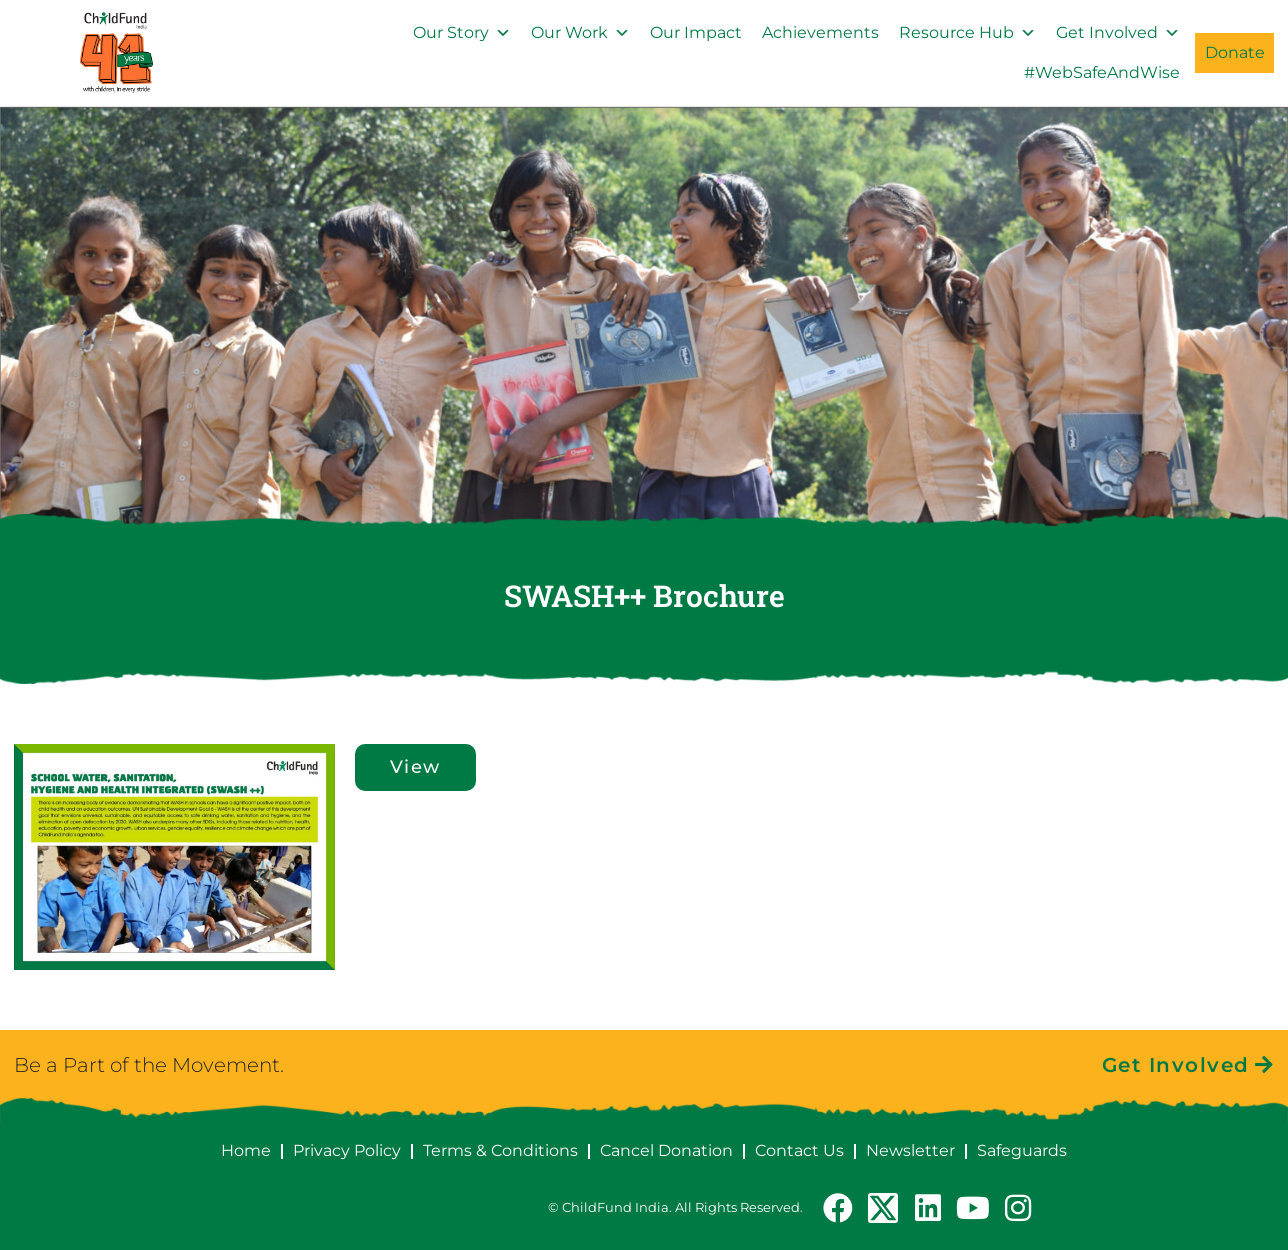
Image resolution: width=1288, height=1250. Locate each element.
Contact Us (799, 1150)
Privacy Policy (347, 1150)
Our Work (580, 33)
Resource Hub (967, 33)
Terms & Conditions (500, 1150)
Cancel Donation (666, 1150)
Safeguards (1022, 1150)
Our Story (462, 33)
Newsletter (910, 1150)
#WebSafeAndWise (1102, 72)
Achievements (820, 32)
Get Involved (1118, 33)
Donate (1235, 52)
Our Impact (696, 32)
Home (246, 1150)
